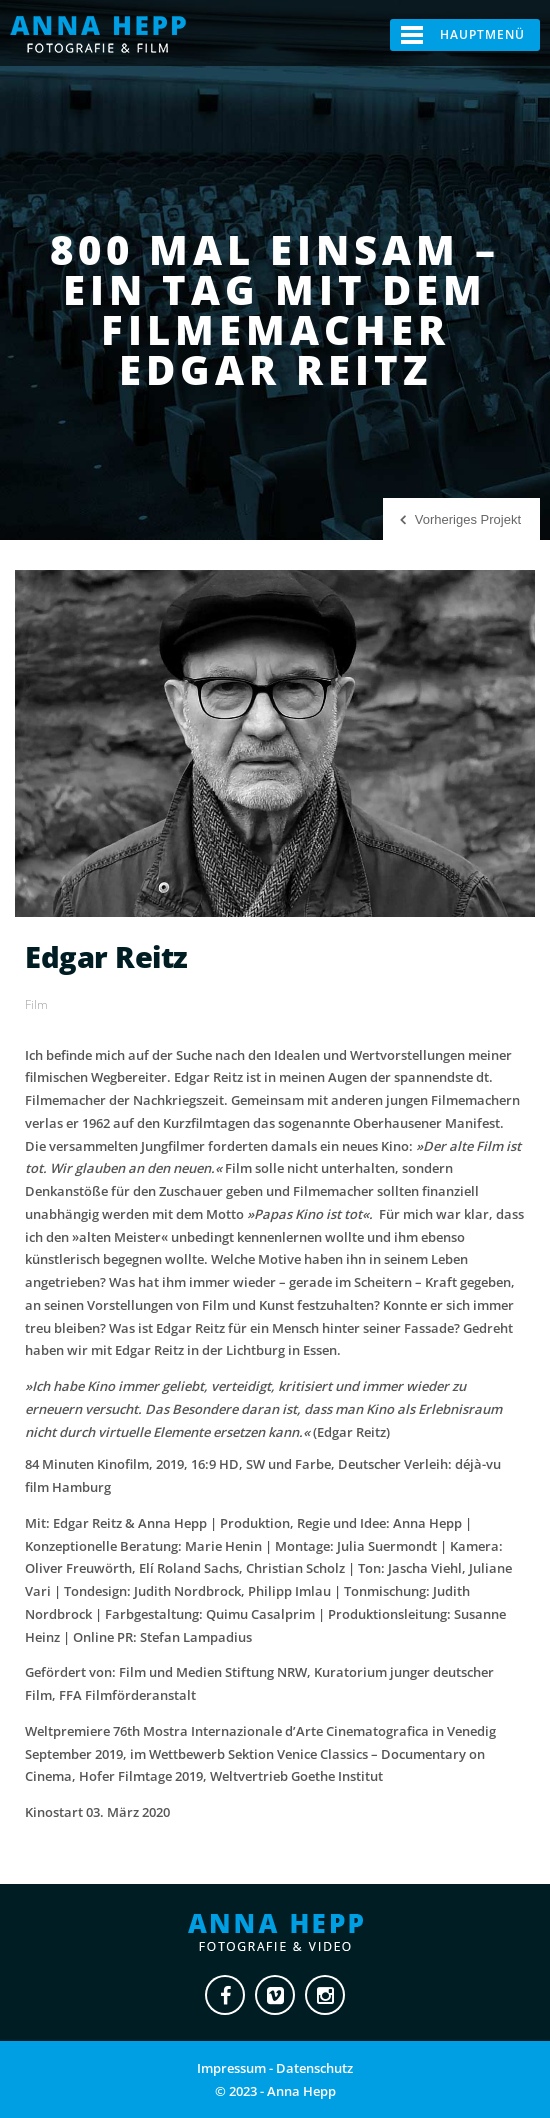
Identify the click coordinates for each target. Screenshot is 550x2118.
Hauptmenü (482, 34)
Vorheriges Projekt (468, 519)
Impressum (231, 2068)
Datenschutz (314, 2068)
